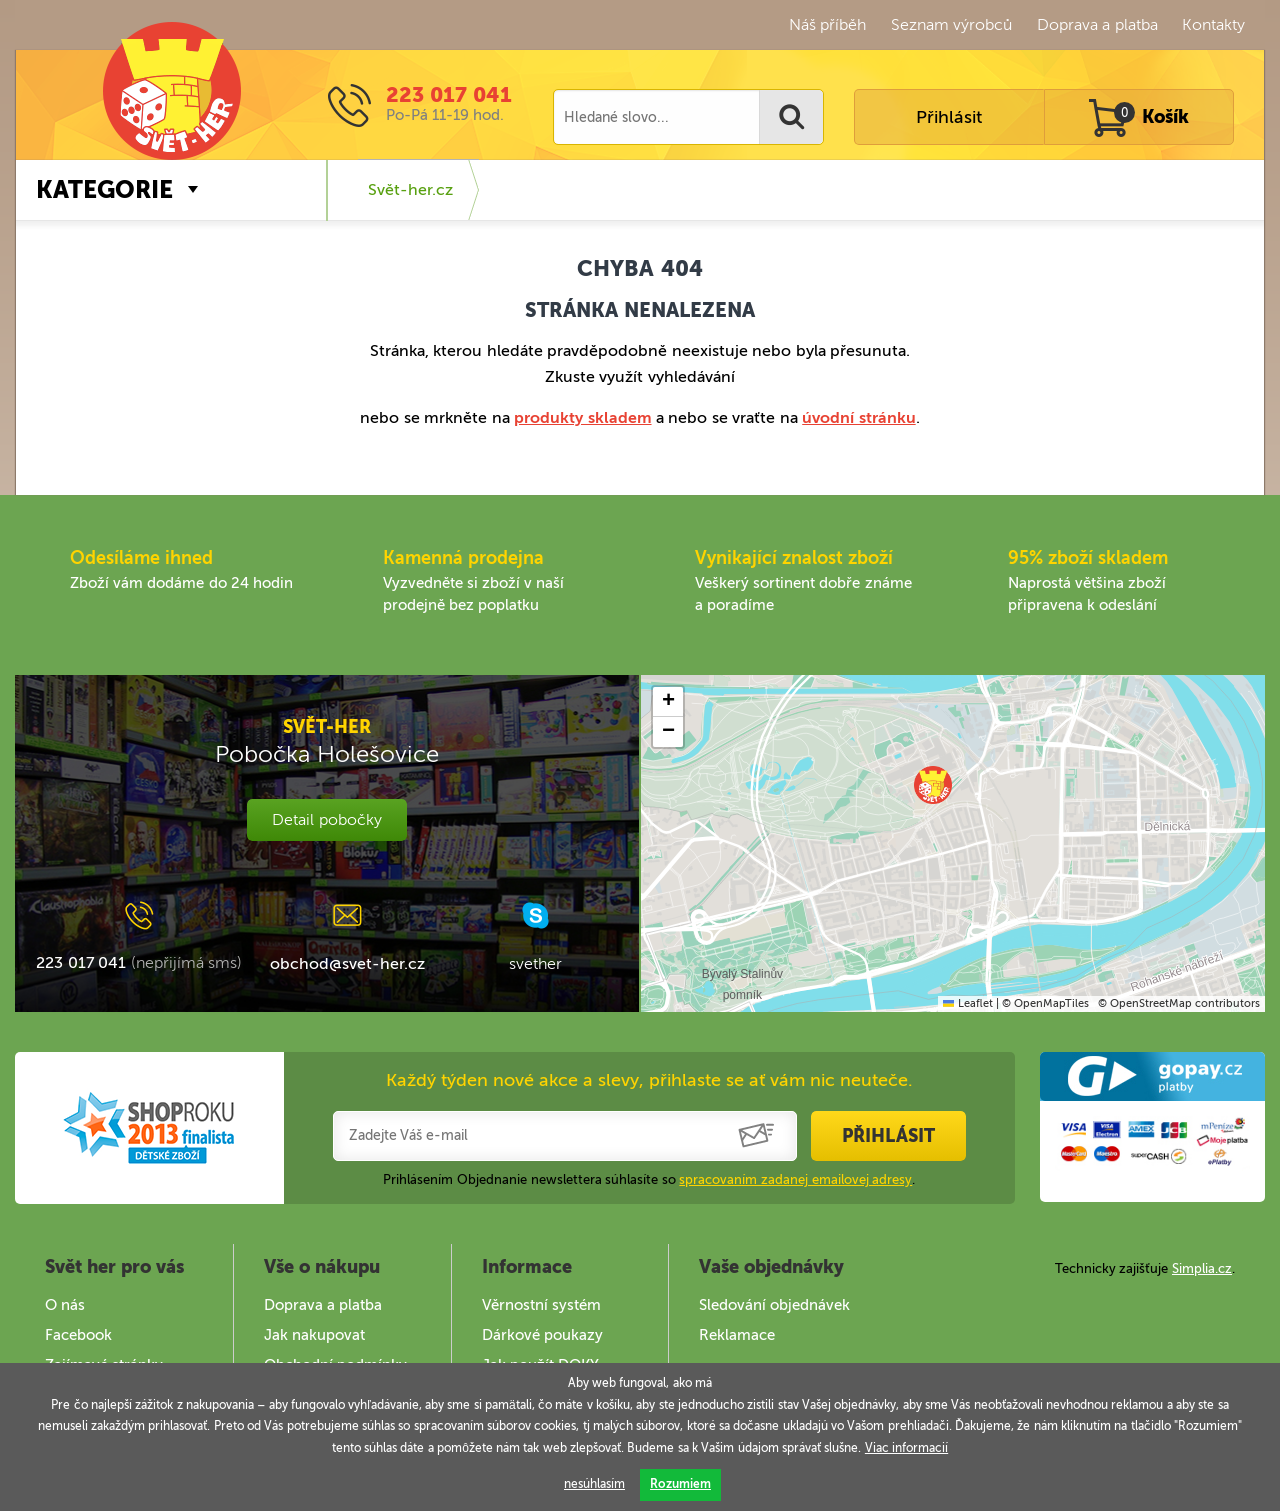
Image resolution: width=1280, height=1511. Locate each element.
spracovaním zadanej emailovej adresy (795, 1179)
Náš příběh (827, 24)
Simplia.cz (1202, 1268)
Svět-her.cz (410, 189)
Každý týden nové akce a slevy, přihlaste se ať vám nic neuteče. (649, 1080)
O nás (65, 1305)
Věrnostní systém (541, 1305)
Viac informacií (906, 1448)
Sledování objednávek (774, 1305)
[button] (933, 785)
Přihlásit (949, 117)
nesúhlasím (594, 1484)
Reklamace (737, 1335)
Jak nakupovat (314, 1335)
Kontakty (1213, 24)
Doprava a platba (1097, 24)
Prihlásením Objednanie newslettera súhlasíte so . (649, 1179)
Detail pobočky (326, 819)
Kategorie (104, 189)
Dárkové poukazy (542, 1335)
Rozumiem (680, 1484)
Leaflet (967, 1003)
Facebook (78, 1335)
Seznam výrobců (951, 24)
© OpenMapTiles (1045, 1003)
